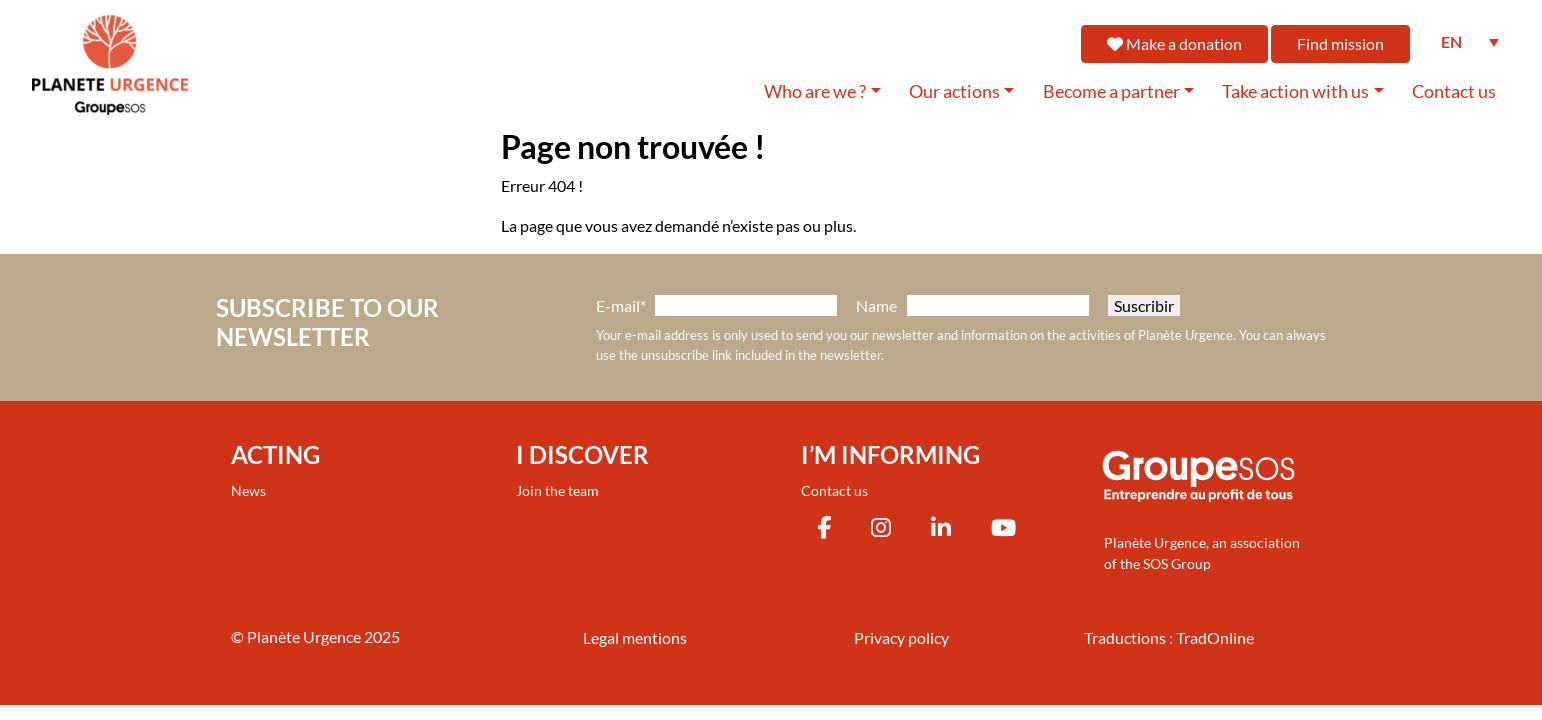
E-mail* (621, 305)
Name (876, 305)
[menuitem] (1470, 42)
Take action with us (1295, 91)
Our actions (954, 91)
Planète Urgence (304, 636)
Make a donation (1174, 43)
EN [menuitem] (1451, 41)
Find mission (1340, 43)
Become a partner (1111, 91)
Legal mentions (635, 637)
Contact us (1454, 91)
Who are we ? (815, 91)
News (248, 490)
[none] (1470, 42)
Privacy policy (901, 637)
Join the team (557, 490)
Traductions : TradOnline (1169, 637)
